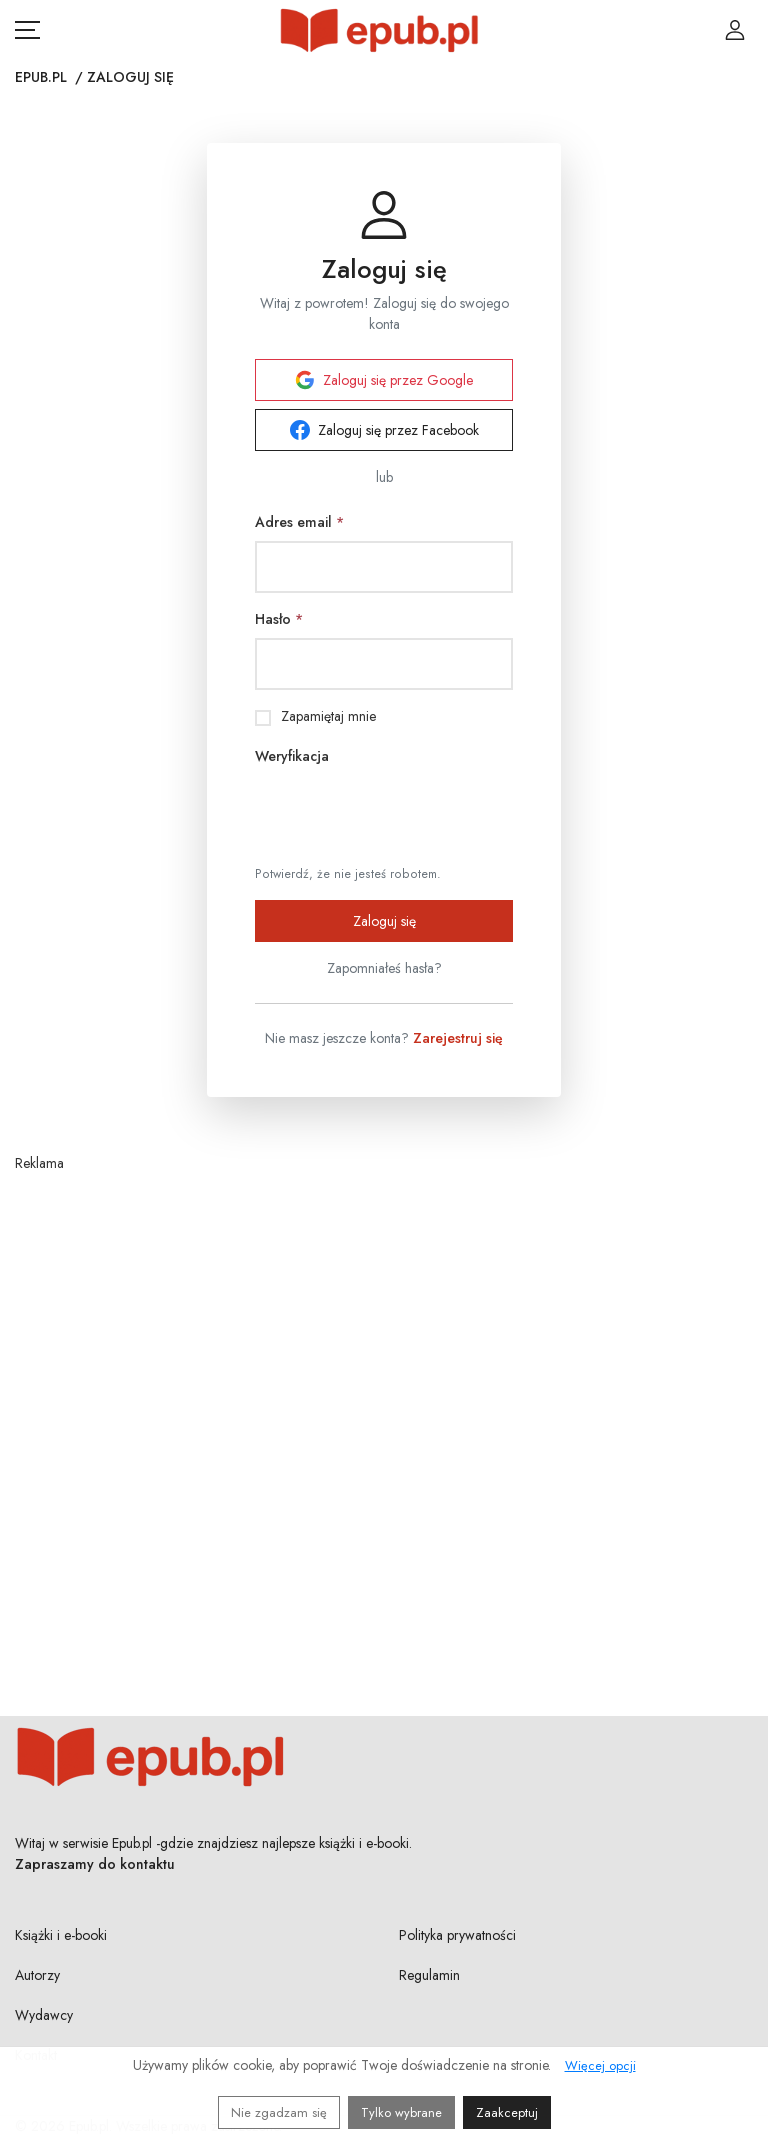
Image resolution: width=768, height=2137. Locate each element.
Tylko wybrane (401, 2112)
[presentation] (407, 814)
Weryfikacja (292, 756)
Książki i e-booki (61, 1935)
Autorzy (37, 1975)
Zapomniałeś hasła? (384, 968)
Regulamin (429, 1975)
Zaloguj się (384, 921)
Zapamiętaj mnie (328, 716)
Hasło (279, 619)
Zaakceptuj (507, 2112)
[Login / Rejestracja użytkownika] (735, 30)
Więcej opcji (600, 2065)
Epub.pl (41, 77)
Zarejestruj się (458, 1038)
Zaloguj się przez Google (384, 380)
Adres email (299, 522)
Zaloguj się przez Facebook (384, 430)
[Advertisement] (384, 1395)
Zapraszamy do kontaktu (95, 1864)
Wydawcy (44, 2015)
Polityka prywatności (457, 1935)
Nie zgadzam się (279, 2112)
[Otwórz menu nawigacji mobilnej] (27, 30)
